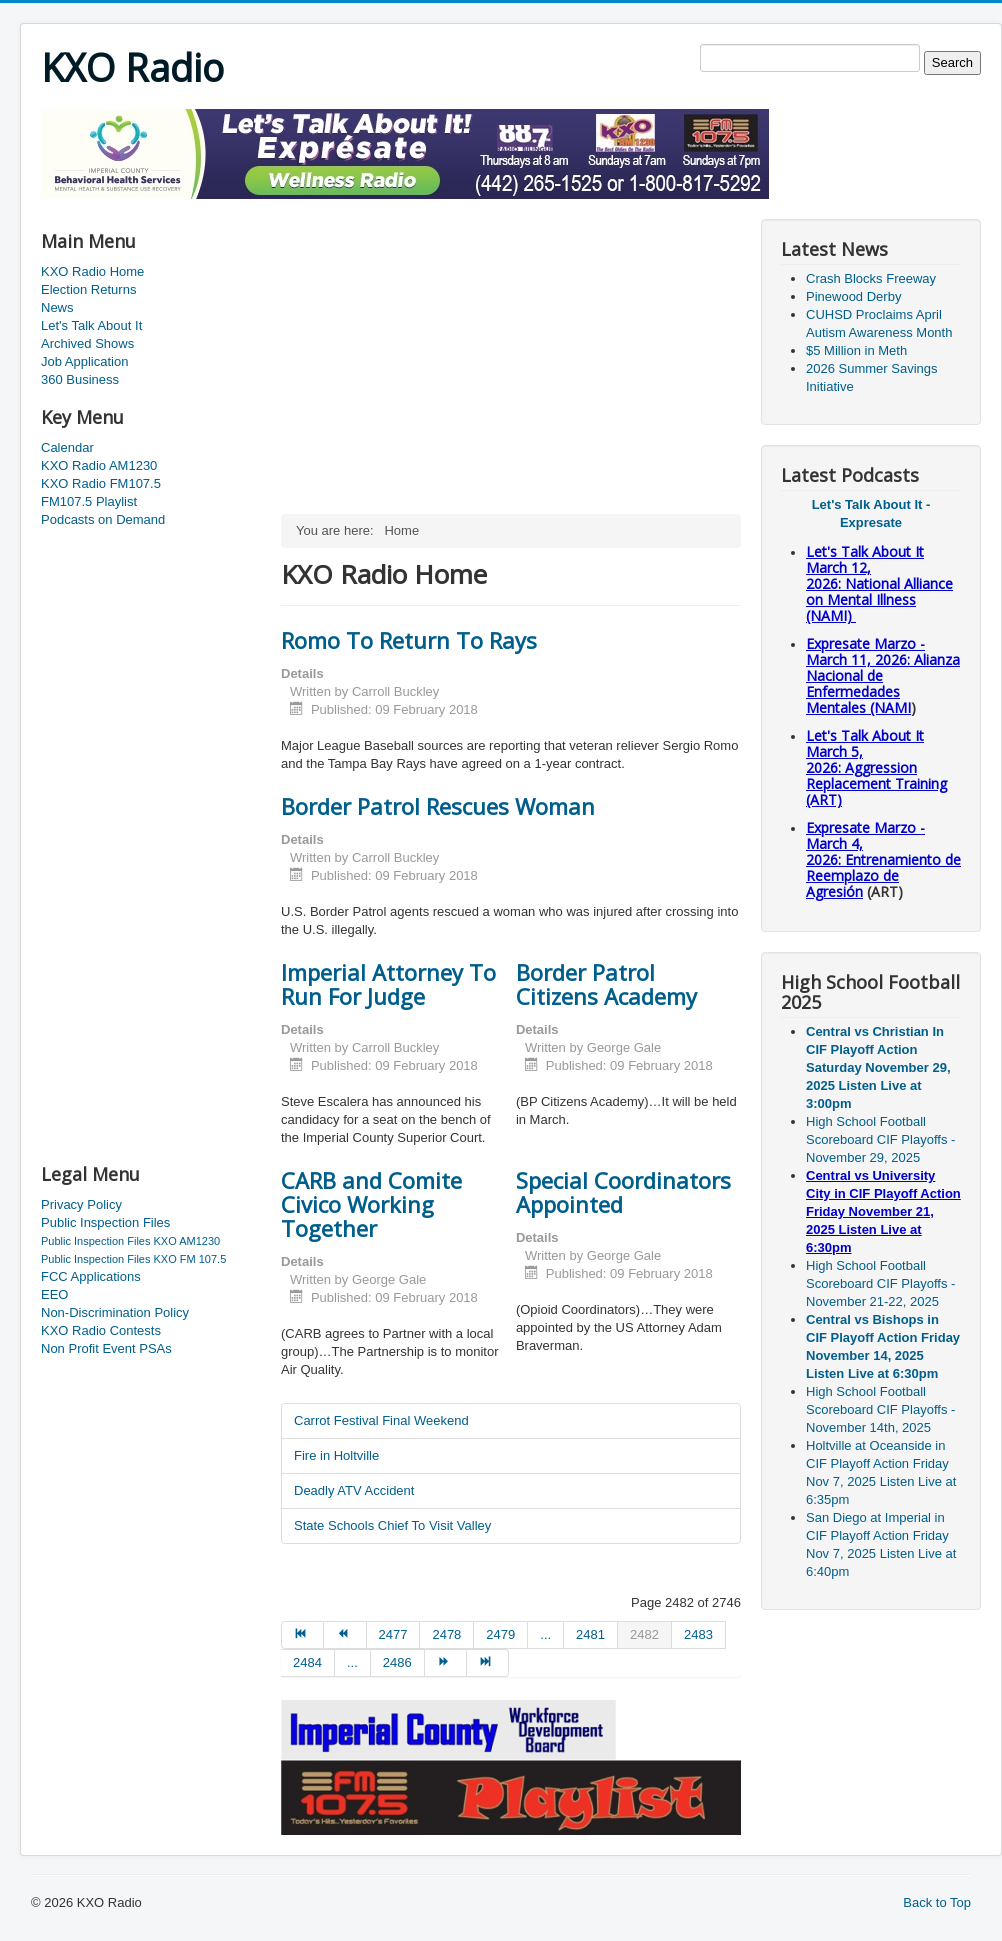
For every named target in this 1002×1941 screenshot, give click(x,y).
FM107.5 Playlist (89, 501)
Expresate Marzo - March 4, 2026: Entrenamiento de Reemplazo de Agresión (883, 859)
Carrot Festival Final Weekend (381, 1420)
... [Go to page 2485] (352, 1662)
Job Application (84, 361)
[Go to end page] (488, 1663)
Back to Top (937, 1902)
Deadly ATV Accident (354, 1490)
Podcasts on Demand (103, 519)
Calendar (67, 447)
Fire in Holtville (336, 1455)
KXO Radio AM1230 (99, 465)
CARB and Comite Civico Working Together (371, 1204)
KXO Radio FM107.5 (101, 483)
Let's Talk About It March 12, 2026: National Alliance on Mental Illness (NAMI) (879, 583)
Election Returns (88, 289)
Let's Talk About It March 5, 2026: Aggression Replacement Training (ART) (876, 767)
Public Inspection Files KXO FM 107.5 (133, 1259)
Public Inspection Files (105, 1222)
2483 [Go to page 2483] (698, 1634)
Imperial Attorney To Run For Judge (388, 984)
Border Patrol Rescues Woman (438, 806)
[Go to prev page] (345, 1635)
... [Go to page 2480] (545, 1634)
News (57, 307)
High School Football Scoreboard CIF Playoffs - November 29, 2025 (880, 1139)
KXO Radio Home (92, 271)
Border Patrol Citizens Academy (606, 984)
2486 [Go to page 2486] (397, 1662)
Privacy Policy (81, 1204)
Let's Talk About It (91, 325)
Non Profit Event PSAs (106, 1348)
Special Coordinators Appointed (623, 1192)
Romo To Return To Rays (409, 640)
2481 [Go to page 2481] (590, 1634)
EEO (54, 1294)
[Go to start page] (302, 1635)
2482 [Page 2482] (644, 1634)
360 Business (80, 379)
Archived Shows (87, 343)
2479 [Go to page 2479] (500, 1634)
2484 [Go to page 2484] (307, 1662)
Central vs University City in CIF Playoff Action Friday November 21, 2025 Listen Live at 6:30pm (883, 1211)
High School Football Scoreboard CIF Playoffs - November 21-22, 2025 (880, 1283)
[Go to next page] (446, 1663)
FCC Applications (91, 1276)
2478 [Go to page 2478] (446, 1634)
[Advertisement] (405, 206)
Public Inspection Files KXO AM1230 (130, 1241)
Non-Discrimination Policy (115, 1312)
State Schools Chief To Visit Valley (392, 1525)
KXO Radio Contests (101, 1330)
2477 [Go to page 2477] (393, 1634)
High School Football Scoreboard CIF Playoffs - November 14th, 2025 (880, 1409)
